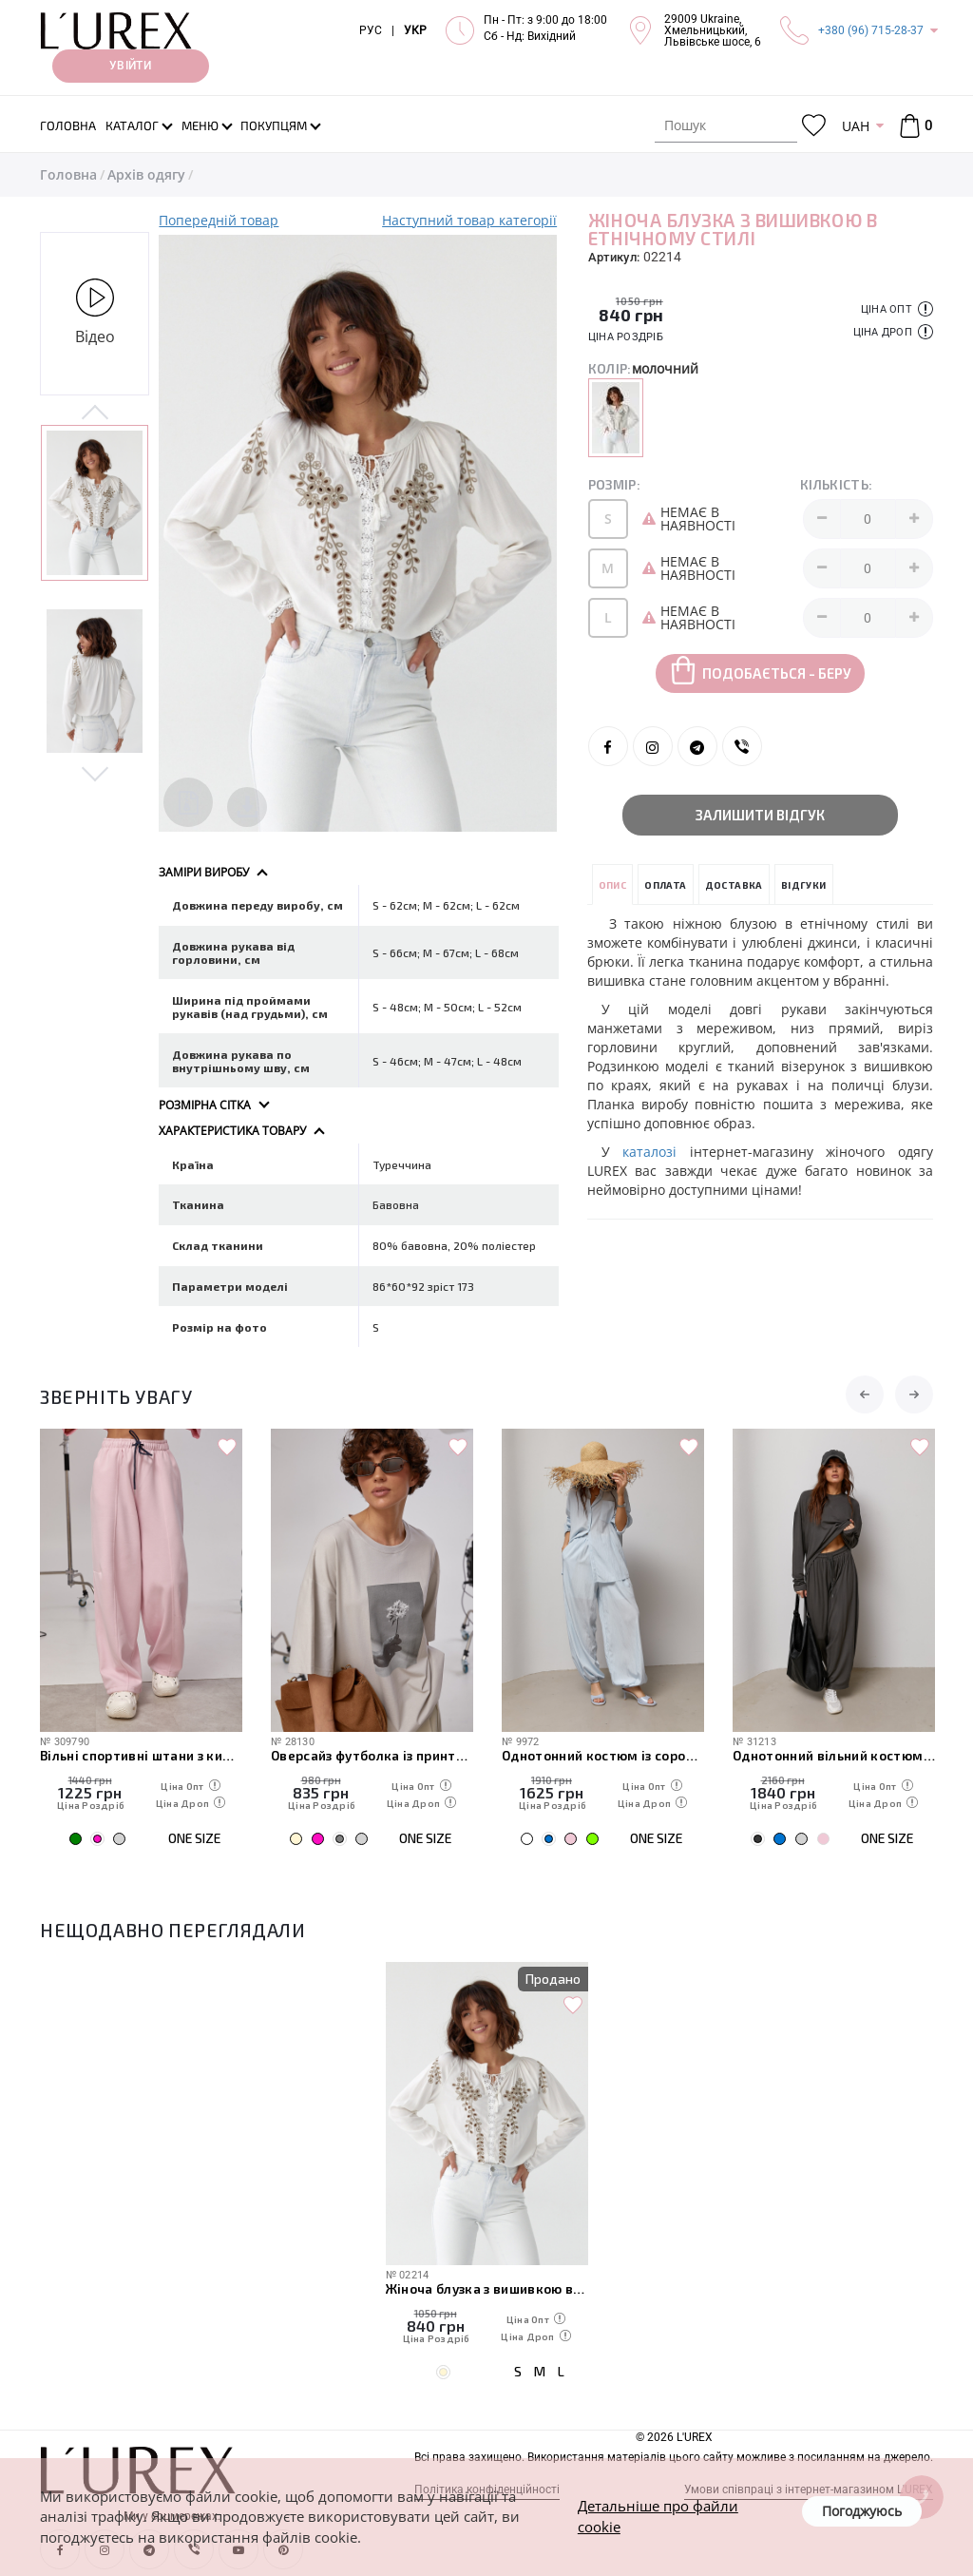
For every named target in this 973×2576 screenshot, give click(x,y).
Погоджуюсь (862, 2511)
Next (94, 772)
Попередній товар (218, 220)
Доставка (734, 885)
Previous (94, 413)
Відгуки (804, 885)
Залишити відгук (760, 814)
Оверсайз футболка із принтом (372, 1755)
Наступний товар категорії (469, 220)
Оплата (665, 885)
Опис (613, 885)
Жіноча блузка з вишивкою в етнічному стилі (487, 2288)
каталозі (649, 1152)
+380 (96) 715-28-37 (871, 30)
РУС (370, 30)
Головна (68, 174)
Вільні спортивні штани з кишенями (141, 1755)
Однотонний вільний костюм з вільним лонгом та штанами (834, 1755)
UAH (855, 126)
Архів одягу (146, 174)
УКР (415, 30)
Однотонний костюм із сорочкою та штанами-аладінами (603, 1755)
